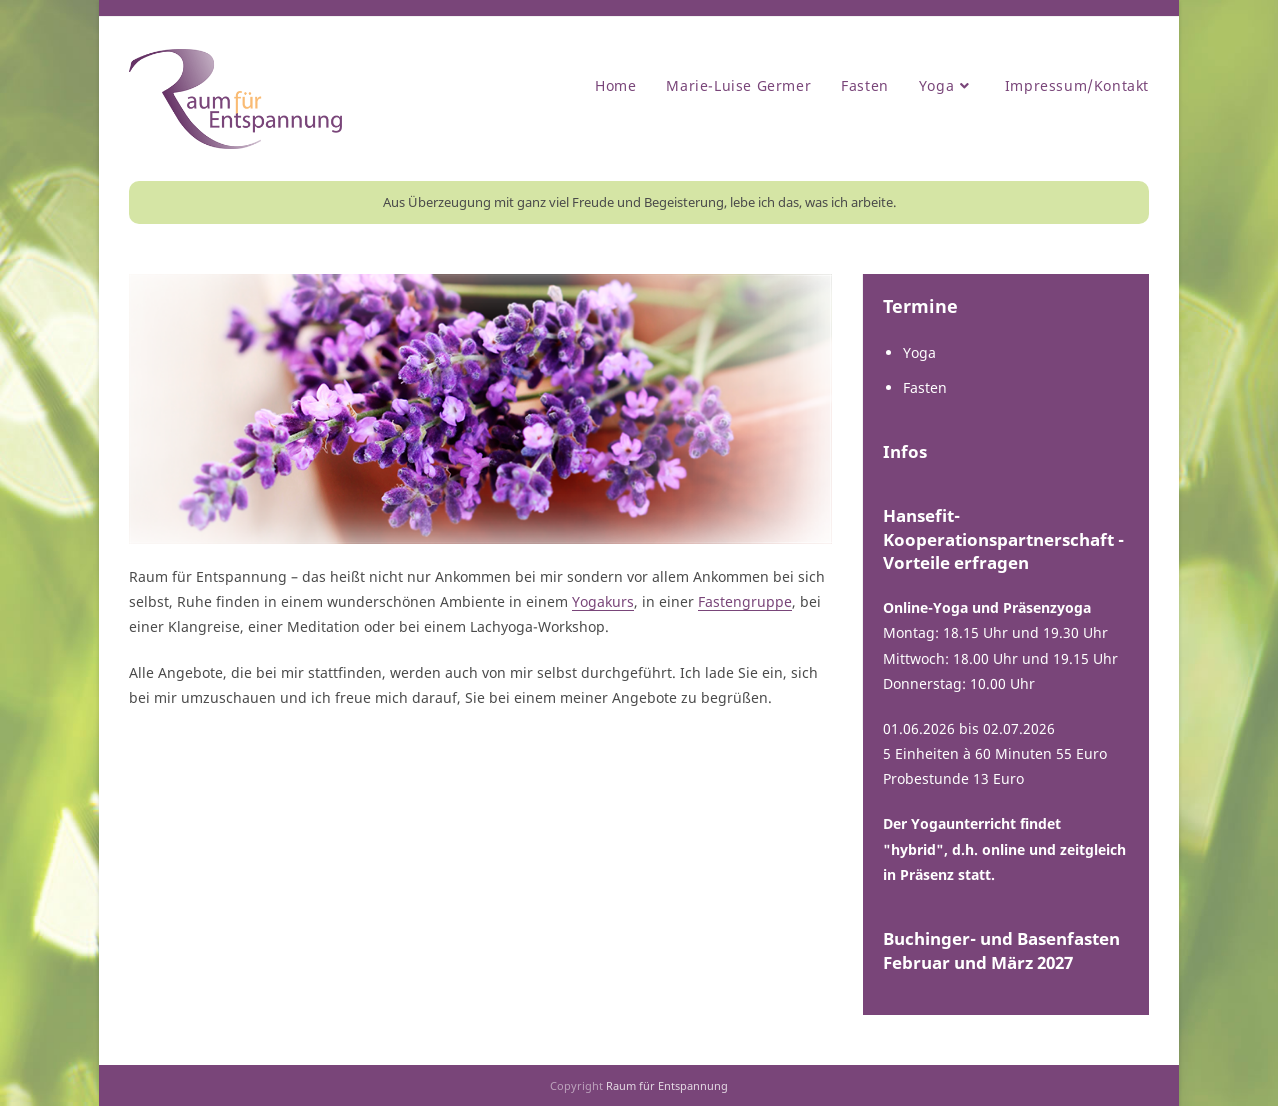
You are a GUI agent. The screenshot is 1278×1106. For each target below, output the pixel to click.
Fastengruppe (745, 601)
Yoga (919, 352)
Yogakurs (603, 601)
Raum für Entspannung (667, 1085)
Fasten (925, 387)
